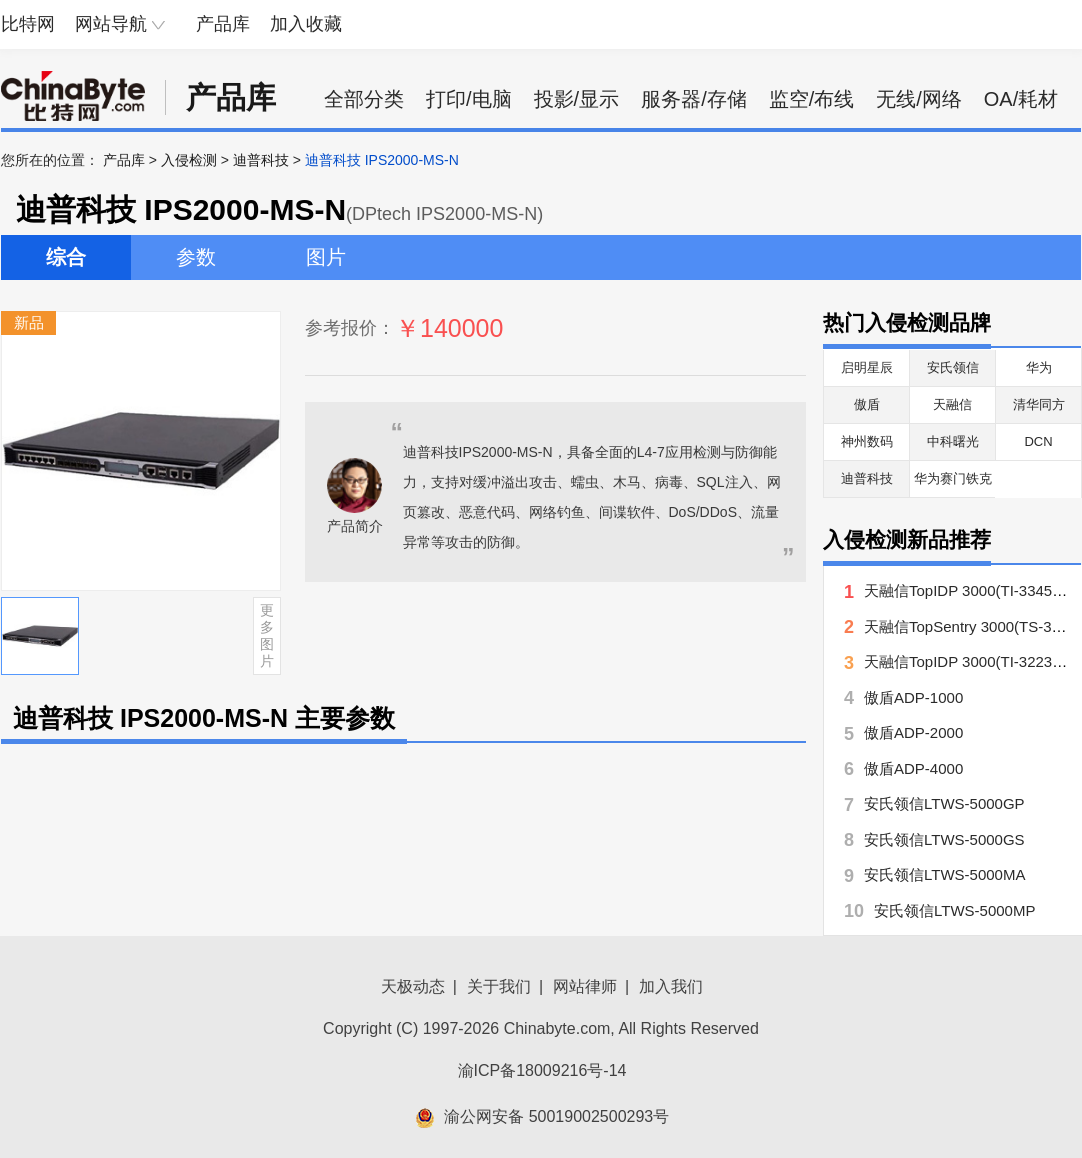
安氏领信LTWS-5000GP (944, 803)
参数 (196, 257)
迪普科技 (261, 160)
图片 (326, 257)
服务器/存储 (694, 99)
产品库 (223, 24)
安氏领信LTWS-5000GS (944, 839)
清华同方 (1039, 404)
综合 (66, 257)
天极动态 (413, 986)
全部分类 (364, 99)
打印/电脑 (469, 99)
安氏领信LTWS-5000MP (954, 910)
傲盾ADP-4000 (913, 768)
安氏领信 (953, 367)
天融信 (952, 404)
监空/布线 (812, 99)
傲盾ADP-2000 (913, 732)
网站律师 (585, 986)
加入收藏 (306, 24)
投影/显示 (577, 99)
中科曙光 (953, 441)
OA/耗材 (1021, 99)
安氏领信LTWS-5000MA (944, 874)
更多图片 (267, 635)
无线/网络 (919, 99)
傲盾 (867, 404)
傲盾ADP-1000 (913, 697)
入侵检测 (189, 160)
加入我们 (671, 986)
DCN (1038, 441)
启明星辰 (867, 367)
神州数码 (867, 441)
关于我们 (499, 986)
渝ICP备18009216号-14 (542, 1070)
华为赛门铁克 (953, 478)
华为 (1039, 367)
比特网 (28, 24)
